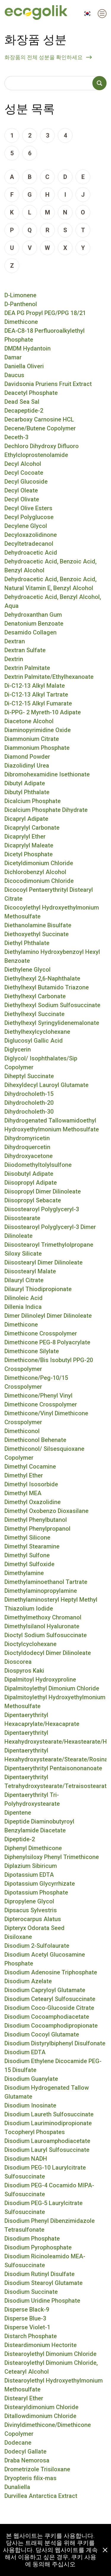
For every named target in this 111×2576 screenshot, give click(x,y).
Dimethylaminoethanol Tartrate (45, 1581)
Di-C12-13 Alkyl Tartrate (36, 694)
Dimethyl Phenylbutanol (35, 1519)
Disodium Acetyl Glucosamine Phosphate (44, 1959)
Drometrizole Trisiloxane (37, 2469)
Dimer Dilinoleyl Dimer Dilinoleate (48, 1315)
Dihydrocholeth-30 (29, 1111)
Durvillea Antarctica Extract (40, 2495)
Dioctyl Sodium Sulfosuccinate (45, 1635)
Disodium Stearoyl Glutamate (43, 2282)
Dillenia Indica (23, 1306)
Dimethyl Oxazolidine (32, 1502)
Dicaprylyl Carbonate (31, 827)
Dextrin (13, 659)
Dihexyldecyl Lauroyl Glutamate (46, 1084)
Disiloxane (18, 1936)
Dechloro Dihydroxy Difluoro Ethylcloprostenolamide (41, 450)
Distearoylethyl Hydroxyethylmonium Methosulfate (53, 2385)
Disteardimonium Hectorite (40, 2345)
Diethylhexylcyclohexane (37, 1031)
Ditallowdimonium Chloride (40, 2416)
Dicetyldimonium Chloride (38, 863)
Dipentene (17, 1812)
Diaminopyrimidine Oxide (37, 730)
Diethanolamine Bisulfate (37, 925)
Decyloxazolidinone (30, 534)
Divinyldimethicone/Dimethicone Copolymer (47, 2429)
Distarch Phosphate (30, 2336)
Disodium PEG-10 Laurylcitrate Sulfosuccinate (45, 2172)
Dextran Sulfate (25, 650)
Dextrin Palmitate (27, 667)
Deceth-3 (16, 437)
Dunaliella (17, 2487)
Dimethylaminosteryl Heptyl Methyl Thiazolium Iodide (50, 1604)
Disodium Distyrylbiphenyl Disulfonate (54, 2043)
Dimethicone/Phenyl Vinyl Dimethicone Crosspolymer (40, 1400)
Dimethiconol (22, 1431)
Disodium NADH (25, 2158)
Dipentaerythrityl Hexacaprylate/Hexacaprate (41, 1719)
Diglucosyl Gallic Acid (33, 1040)
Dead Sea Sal (21, 401)
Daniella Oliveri (24, 366)
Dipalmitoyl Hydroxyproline (40, 1679)
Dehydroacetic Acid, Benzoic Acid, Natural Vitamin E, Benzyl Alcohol (50, 584)
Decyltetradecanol (28, 543)
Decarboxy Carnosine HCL (39, 419)
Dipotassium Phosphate (36, 1892)
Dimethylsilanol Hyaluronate (41, 1626)
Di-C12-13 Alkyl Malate (34, 685)
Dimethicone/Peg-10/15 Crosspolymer (36, 1382)
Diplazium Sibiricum (30, 1865)
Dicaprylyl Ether (25, 836)
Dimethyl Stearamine (31, 1546)
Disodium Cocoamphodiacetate (46, 2016)
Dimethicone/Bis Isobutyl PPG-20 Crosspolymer (48, 1364)
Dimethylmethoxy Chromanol (42, 1617)
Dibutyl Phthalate (26, 792)
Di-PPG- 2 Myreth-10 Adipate (42, 712)
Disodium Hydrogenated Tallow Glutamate (46, 2092)
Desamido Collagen (30, 632)
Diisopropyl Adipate (30, 1182)
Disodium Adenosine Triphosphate (50, 1972)
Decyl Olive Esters (28, 508)
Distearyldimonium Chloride (41, 2407)
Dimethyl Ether (23, 1475)
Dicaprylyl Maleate (28, 845)
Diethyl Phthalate (26, 943)
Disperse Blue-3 (25, 2318)
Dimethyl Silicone (27, 1537)
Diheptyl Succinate (29, 1076)
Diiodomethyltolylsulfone (38, 1164)
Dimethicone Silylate (31, 1351)
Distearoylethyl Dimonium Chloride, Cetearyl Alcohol (51, 2367)
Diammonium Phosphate (37, 747)
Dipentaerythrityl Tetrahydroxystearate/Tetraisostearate (55, 1782)
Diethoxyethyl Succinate (36, 934)
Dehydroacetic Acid (30, 552)
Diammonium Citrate (31, 738)
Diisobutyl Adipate (28, 1173)
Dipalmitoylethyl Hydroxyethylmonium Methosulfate (54, 1702)
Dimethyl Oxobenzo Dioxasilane (46, 1510)
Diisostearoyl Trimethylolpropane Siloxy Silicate (48, 1249)
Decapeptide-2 (23, 410)
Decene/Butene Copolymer (40, 428)
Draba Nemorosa (26, 2460)
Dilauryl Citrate (24, 1280)
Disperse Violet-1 (27, 2327)
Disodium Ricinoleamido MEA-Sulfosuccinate (44, 2261)
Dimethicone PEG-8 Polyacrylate (47, 1342)
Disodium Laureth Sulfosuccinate (49, 2114)
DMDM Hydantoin (27, 348)
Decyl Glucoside (26, 481)
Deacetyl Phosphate (31, 392)
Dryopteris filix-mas (30, 2478)
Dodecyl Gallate (25, 2451)
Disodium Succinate (31, 2291)
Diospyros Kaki (24, 1670)
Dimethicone (21, 1324)
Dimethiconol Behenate (35, 1439)
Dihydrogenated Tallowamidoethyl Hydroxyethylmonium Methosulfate (51, 1125)
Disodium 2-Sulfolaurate (36, 1945)
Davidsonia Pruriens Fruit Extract (48, 383)
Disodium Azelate (28, 1981)
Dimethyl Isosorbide (31, 1484)
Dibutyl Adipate (24, 783)
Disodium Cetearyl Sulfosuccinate (49, 1998)
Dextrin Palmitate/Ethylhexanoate (49, 676)
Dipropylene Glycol (29, 1901)
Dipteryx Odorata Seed (34, 1927)
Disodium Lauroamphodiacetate (47, 2140)
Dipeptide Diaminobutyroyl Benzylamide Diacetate (39, 1826)
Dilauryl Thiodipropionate (38, 1289)
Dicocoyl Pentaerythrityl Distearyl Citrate (48, 894)
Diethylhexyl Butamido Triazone (46, 987)
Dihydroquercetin (27, 1147)
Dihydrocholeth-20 (29, 1102)
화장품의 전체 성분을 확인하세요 (43, 57)
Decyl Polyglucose (29, 517)
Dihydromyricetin (27, 1138)
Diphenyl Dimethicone (33, 1848)
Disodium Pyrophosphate (38, 2247)
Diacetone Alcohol (29, 721)
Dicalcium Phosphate (32, 801)
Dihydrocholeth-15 (29, 1093)
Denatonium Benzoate (33, 623)
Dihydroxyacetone (28, 1155)
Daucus (14, 375)
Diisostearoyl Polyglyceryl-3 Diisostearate (41, 1214)
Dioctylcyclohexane (30, 1644)
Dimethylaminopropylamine (40, 1590)
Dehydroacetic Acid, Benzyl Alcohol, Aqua (52, 601)
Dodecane (17, 2442)
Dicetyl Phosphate (28, 854)
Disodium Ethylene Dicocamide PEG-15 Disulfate (53, 2065)
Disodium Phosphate (32, 2238)
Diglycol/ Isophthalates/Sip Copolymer (40, 1063)
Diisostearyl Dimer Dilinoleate (43, 1262)
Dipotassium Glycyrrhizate (39, 1883)
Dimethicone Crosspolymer (40, 1333)
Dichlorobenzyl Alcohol (35, 872)
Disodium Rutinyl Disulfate (39, 2274)
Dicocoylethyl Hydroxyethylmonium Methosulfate (51, 912)
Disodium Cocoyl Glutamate (41, 2034)
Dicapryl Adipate (26, 818)
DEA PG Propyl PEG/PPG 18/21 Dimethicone (45, 317)
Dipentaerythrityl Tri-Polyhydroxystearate (32, 1799)
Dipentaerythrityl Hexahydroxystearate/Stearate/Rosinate (55, 1755)
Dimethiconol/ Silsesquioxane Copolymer (44, 1453)
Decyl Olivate (21, 499)
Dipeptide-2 (19, 1839)
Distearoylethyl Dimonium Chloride (50, 2353)
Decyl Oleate (21, 490)
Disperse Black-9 (26, 2309)
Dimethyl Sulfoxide (29, 1564)
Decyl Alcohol (22, 463)
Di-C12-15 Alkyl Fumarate (38, 703)
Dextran (14, 641)
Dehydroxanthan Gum (33, 614)
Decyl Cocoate (23, 472)
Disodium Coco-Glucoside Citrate (49, 2007)
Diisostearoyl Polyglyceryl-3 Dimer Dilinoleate (50, 1231)
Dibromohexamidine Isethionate (47, 774)
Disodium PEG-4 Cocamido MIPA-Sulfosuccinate (49, 2190)
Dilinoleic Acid (23, 1297)
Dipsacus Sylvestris (30, 1910)
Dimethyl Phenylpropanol (37, 1528)
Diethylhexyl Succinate (34, 1014)
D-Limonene (20, 295)
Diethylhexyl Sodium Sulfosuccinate (52, 1005)
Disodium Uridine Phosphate (42, 2300)
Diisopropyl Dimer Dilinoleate (42, 1191)
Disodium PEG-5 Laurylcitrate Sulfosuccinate (43, 2207)
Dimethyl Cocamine (30, 1466)
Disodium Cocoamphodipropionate (51, 2025)
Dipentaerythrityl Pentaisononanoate (53, 1768)
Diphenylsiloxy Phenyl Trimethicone (51, 1856)
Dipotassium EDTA (29, 1874)
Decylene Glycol (25, 525)
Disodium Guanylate (31, 2078)
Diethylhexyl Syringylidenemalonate (51, 1022)
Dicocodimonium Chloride (39, 880)
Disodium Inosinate (30, 2105)
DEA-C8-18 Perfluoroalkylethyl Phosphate (44, 335)
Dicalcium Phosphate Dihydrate (46, 809)
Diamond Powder (27, 756)
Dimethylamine (24, 1573)
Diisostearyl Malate (30, 1271)
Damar (13, 357)
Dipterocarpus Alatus (32, 1919)
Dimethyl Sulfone (27, 1555)
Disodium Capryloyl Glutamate (44, 1990)
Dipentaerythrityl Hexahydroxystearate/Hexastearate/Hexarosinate (55, 1737)
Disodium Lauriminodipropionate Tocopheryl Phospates (48, 2128)
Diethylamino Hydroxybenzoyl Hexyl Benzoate (52, 956)
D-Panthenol (20, 304)
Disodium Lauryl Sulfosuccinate (46, 2149)
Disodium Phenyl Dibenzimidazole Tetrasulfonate (49, 2225)
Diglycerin (17, 1049)
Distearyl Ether (23, 2398)
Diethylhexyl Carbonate (35, 996)
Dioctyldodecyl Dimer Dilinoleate (47, 1652)
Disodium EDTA (25, 2052)
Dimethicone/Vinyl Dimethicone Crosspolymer (46, 1418)
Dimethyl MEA (22, 1493)
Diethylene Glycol (27, 969)
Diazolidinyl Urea (26, 765)
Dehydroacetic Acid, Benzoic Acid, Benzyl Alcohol (50, 566)
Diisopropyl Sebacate (32, 1200)
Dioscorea (18, 1661)
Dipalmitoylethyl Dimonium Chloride (51, 1688)
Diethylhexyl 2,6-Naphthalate (42, 978)
